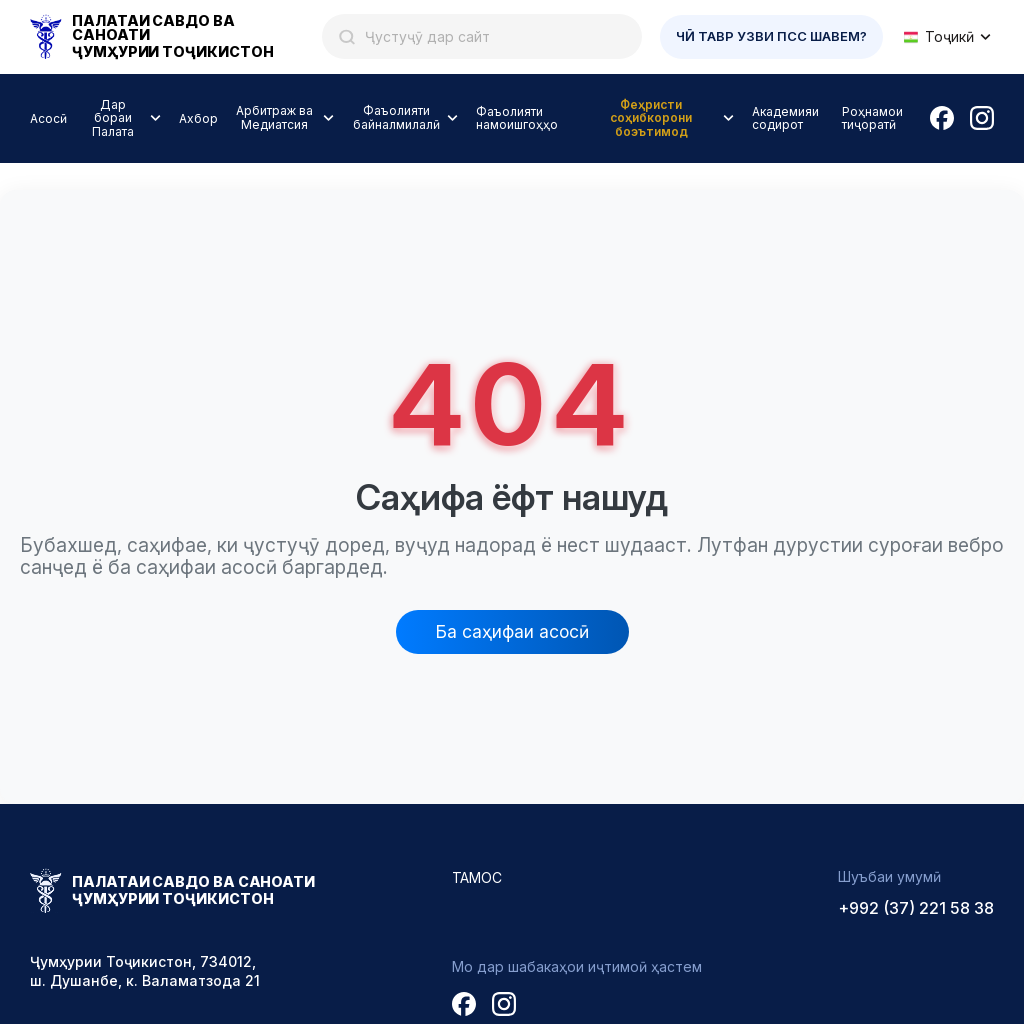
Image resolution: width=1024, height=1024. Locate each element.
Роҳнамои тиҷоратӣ (872, 118)
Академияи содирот (785, 118)
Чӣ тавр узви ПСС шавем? (771, 36)
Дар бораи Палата (113, 118)
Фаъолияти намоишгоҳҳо (517, 118)
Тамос (477, 877)
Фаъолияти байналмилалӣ (396, 117)
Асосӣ (48, 118)
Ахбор (198, 118)
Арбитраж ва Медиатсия (274, 117)
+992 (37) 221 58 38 (916, 908)
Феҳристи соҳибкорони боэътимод (651, 118)
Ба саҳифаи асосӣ (512, 631)
